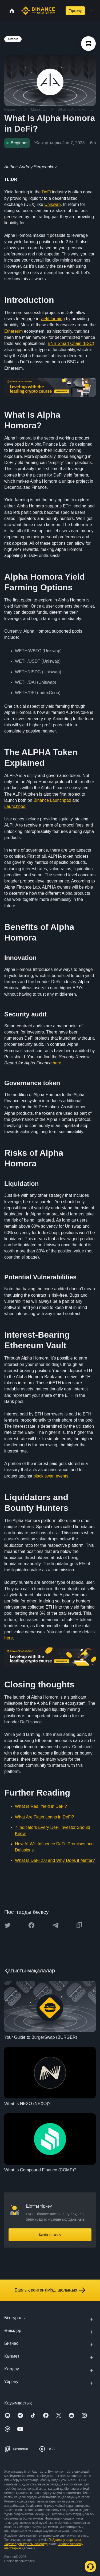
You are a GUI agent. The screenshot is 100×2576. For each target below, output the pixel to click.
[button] (92, 10)
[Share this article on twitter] (7, 1925)
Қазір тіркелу (50, 2235)
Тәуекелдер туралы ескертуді (26, 2544)
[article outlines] (88, 43)
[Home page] (38, 10)
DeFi (46, 192)
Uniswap (52, 204)
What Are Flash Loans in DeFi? (44, 1817)
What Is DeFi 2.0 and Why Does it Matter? (55, 1860)
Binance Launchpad (52, 800)
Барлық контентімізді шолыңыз (50, 2290)
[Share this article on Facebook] (31, 1925)
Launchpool (15, 806)
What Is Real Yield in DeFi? (41, 1806)
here (57, 1063)
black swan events (50, 1476)
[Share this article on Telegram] (55, 1925)
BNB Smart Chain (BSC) (71, 343)
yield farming (53, 318)
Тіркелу (75, 11)
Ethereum (13, 331)
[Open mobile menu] (92, 10)
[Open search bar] (59, 10)
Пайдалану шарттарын (65, 2540)
